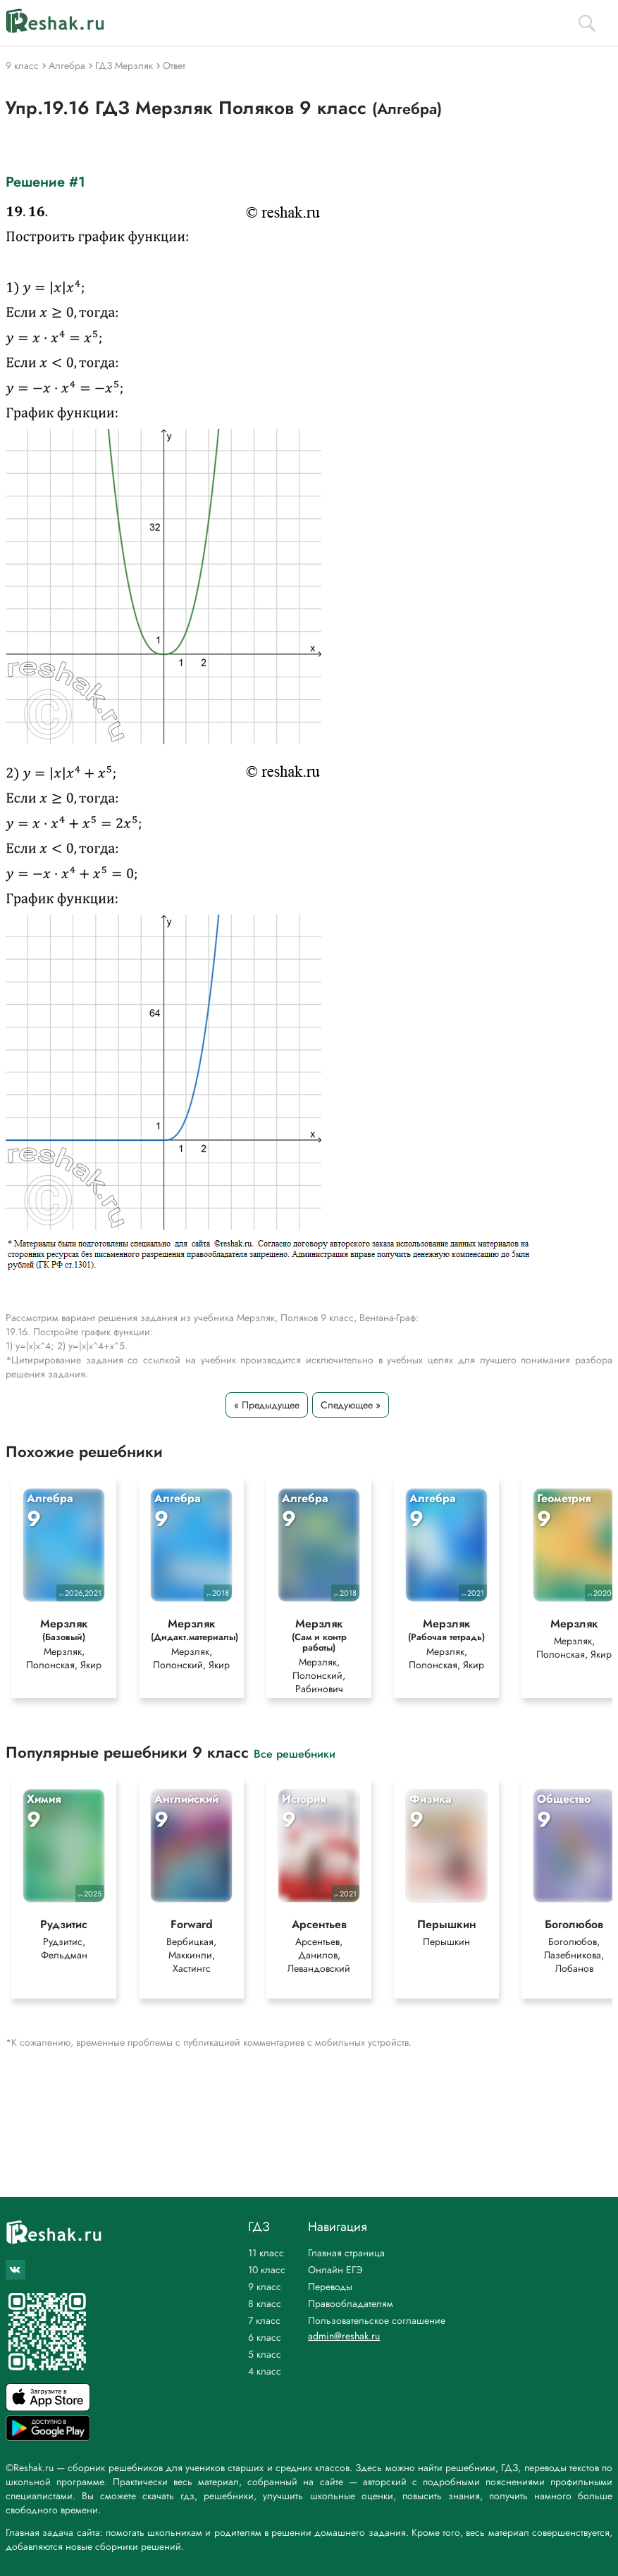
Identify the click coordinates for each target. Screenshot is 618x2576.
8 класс (264, 2303)
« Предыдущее (266, 1405)
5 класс (264, 2354)
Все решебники (294, 1753)
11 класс (266, 2253)
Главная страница (346, 2253)
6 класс (264, 2337)
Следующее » (351, 1405)
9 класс (264, 2287)
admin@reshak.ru (344, 2336)
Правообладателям (350, 2303)
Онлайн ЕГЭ (335, 2270)
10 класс (266, 2270)
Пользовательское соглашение (376, 2320)
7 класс (264, 2320)
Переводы (330, 2287)
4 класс (264, 2371)
